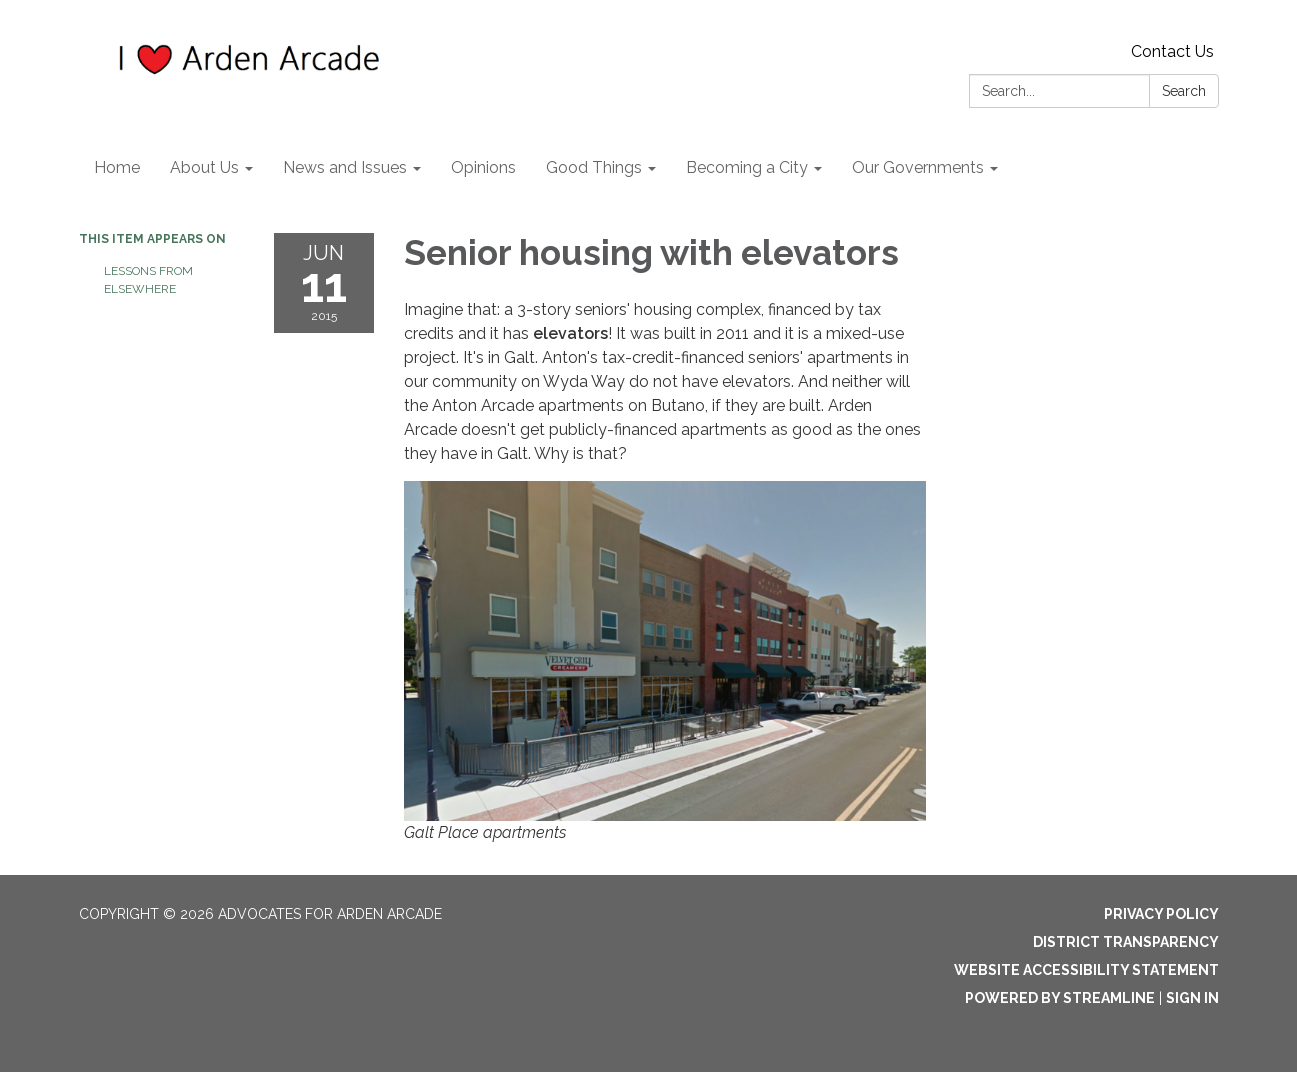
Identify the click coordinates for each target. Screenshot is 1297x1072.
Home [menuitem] (117, 167)
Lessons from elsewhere (148, 280)
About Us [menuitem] (204, 167)
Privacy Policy (1161, 914)
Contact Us (1172, 51)
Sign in (1192, 998)
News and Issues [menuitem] (345, 167)
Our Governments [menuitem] (918, 167)
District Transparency (1126, 942)
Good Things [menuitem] (594, 167)
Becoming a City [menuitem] (747, 167)
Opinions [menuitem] (483, 167)
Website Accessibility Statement (1086, 970)
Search (1184, 91)
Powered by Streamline (1060, 998)
